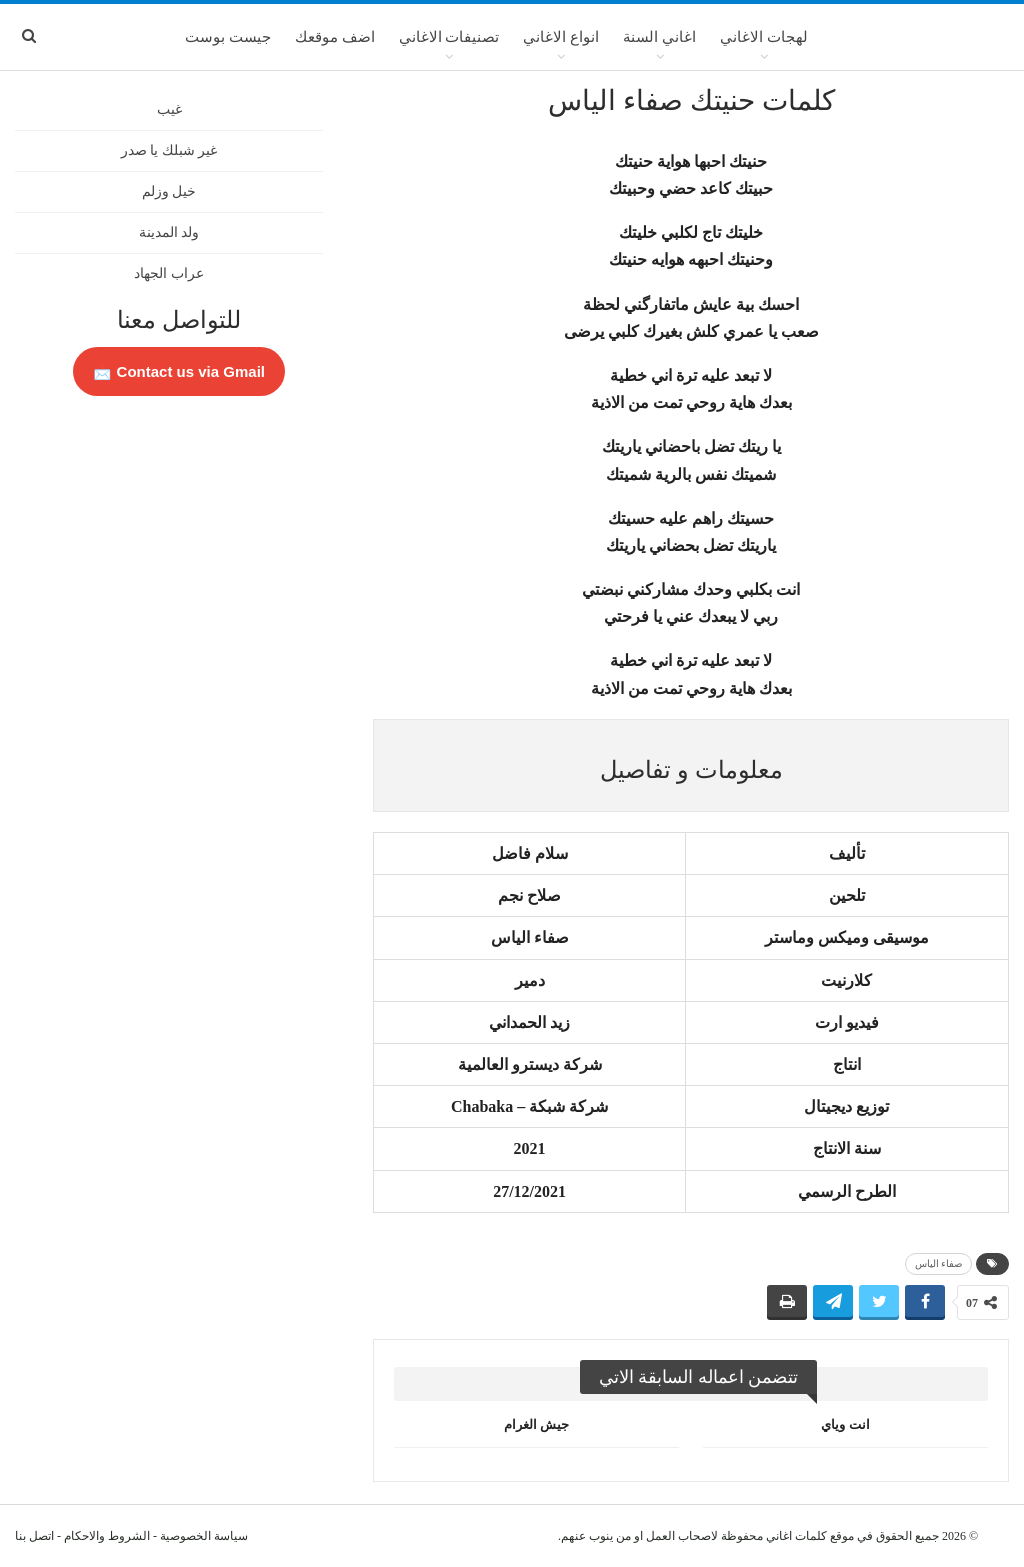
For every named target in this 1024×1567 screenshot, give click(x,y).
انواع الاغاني (561, 37)
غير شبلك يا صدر (169, 150)
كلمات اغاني (796, 1536)
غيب (169, 109)
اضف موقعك (335, 37)
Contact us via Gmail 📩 (179, 371)
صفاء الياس (939, 1263)
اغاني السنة (659, 37)
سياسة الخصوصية (204, 1536)
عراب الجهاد (169, 273)
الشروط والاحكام (107, 1536)
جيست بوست (228, 37)
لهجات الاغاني (764, 37)
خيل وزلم (169, 191)
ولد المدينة (169, 232)
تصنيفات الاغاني (449, 37)
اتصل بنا (34, 1536)
